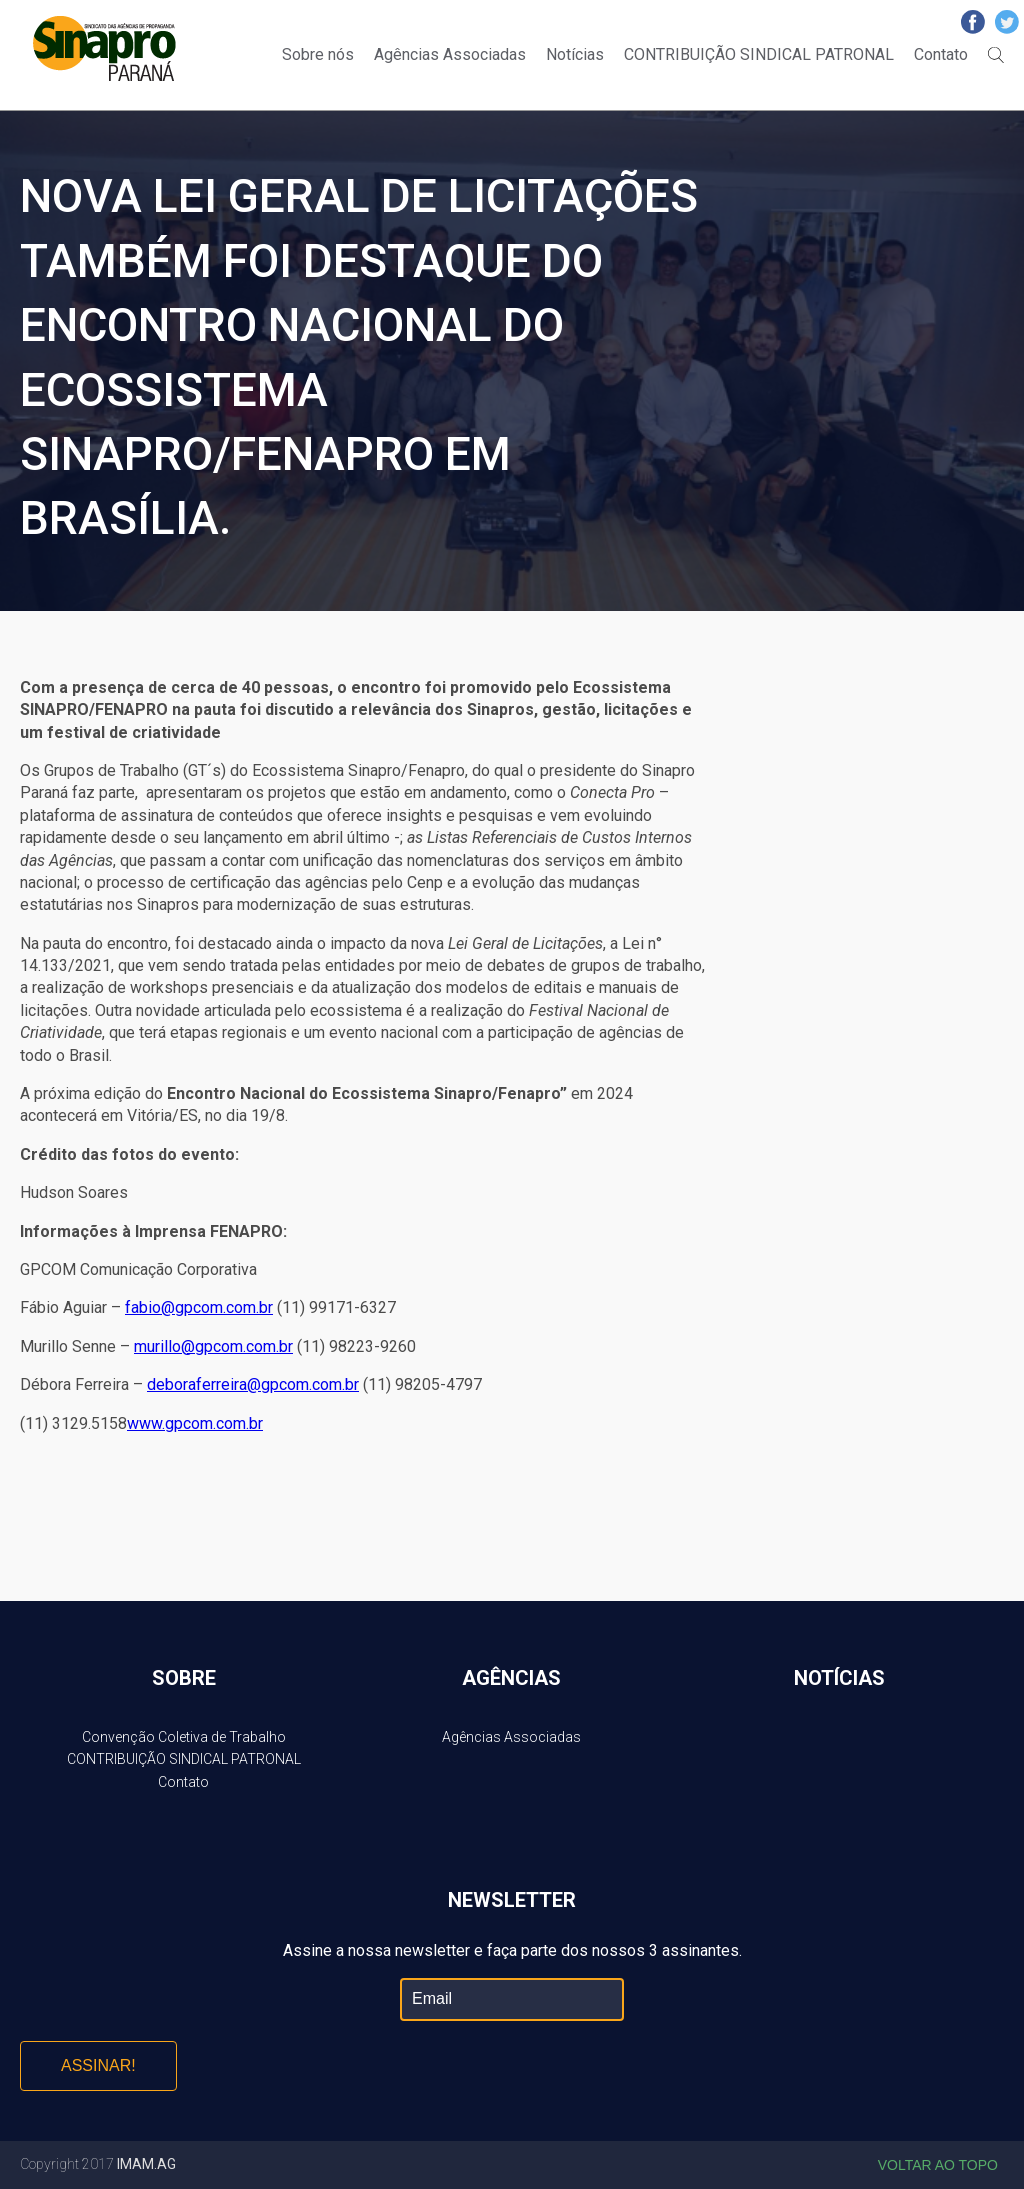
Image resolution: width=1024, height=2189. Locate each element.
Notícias (575, 54)
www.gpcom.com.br (195, 1423)
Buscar (996, 55)
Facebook (973, 22)
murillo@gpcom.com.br (213, 1346)
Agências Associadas (450, 54)
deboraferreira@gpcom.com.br (253, 1384)
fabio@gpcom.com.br (199, 1307)
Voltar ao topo (938, 2165)
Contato (941, 54)
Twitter (1007, 22)
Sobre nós (318, 54)
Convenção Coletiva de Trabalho (184, 1737)
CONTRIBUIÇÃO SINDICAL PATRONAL (759, 54)
